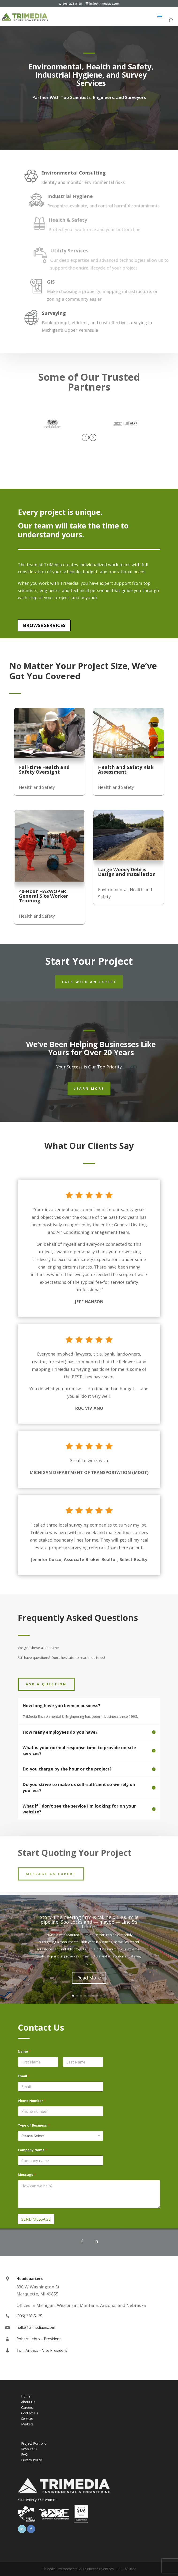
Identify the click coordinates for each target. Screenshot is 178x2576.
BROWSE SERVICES (44, 625)
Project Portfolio (33, 2443)
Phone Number (32, 2101)
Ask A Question (46, 1684)
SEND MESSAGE (36, 2219)
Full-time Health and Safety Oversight (44, 769)
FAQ (24, 2454)
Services (27, 2418)
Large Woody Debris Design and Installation (127, 871)
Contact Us (29, 2413)
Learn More (89, 1088)
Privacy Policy (31, 2460)
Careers (27, 2407)
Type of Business (34, 2125)
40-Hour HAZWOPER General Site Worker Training (43, 896)
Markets (27, 2424)
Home (25, 2396)
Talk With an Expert (89, 982)
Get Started (89, 119)
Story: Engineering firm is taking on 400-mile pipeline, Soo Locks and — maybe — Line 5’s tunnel (89, 1928)
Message (27, 2175)
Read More (89, 1983)
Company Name (32, 2150)
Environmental (113, 889)
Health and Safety (37, 787)
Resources (29, 2449)
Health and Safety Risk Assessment (126, 769)
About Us (28, 2402)
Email (24, 2076)
